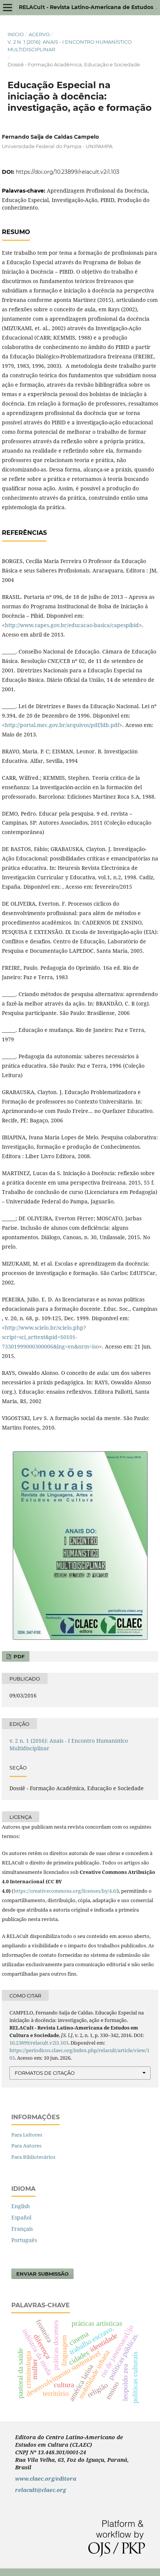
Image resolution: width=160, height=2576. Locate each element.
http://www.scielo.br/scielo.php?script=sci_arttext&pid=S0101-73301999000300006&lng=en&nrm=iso (50, 1337)
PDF (18, 1656)
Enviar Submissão (42, 2274)
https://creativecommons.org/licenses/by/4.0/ (65, 1890)
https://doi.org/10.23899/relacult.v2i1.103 (67, 171)
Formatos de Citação (45, 2073)
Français (22, 2228)
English (20, 2206)
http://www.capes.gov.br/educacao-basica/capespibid (72, 625)
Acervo (39, 34)
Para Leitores (26, 2134)
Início (16, 34)
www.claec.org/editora (45, 2478)
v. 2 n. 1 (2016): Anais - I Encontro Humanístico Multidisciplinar (70, 45)
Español (21, 2217)
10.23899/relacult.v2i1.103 (38, 2042)
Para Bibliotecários (33, 2157)
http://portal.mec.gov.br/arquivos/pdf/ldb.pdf (62, 725)
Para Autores (26, 2145)
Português (24, 2240)
